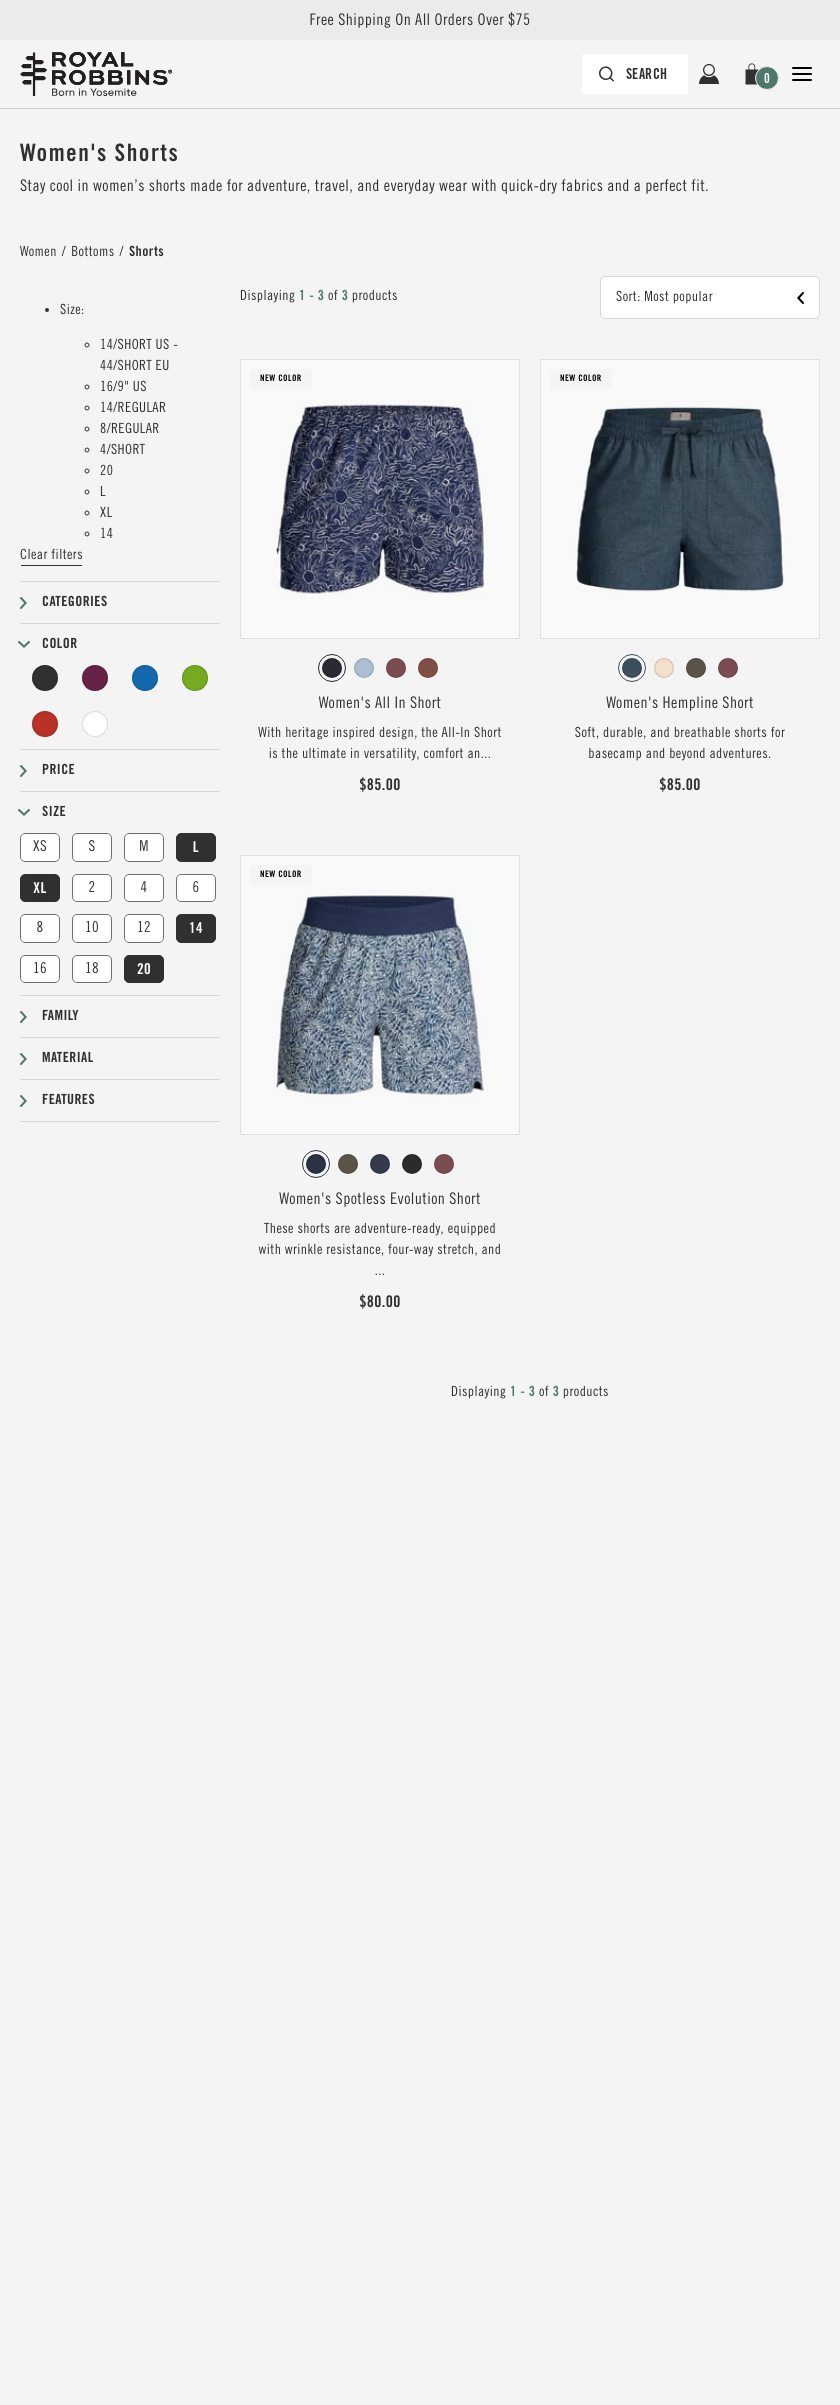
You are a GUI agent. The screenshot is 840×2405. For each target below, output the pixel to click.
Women (38, 252)
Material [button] (68, 1058)
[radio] (332, 668)
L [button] (196, 847)
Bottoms (92, 252)
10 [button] (92, 927)
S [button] (91, 846)
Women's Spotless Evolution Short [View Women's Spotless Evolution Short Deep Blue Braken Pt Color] (380, 1199)
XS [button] (40, 846)
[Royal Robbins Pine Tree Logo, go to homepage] (96, 74)
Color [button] (60, 644)
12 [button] (144, 927)
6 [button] (195, 887)
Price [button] (58, 770)
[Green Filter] (195, 678)
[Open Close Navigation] (802, 74)
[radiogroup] (380, 668)
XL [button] (39, 888)
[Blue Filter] (145, 678)
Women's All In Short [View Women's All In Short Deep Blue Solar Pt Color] (380, 703)
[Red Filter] (45, 724)
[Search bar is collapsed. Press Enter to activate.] (635, 74)
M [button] (144, 846)
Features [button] (68, 1100)
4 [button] (143, 887)
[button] (755, 74)
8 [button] (39, 927)
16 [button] (40, 968)
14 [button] (196, 928)
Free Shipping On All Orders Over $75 (419, 20)
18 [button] (92, 968)
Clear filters (51, 555)
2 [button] (91, 887)
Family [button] (60, 1016)
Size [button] (54, 812)
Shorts (146, 252)
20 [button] (144, 969)
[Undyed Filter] (95, 724)
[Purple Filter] (95, 678)
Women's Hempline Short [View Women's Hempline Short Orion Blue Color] (680, 703)
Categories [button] (75, 602)
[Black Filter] (45, 678)
